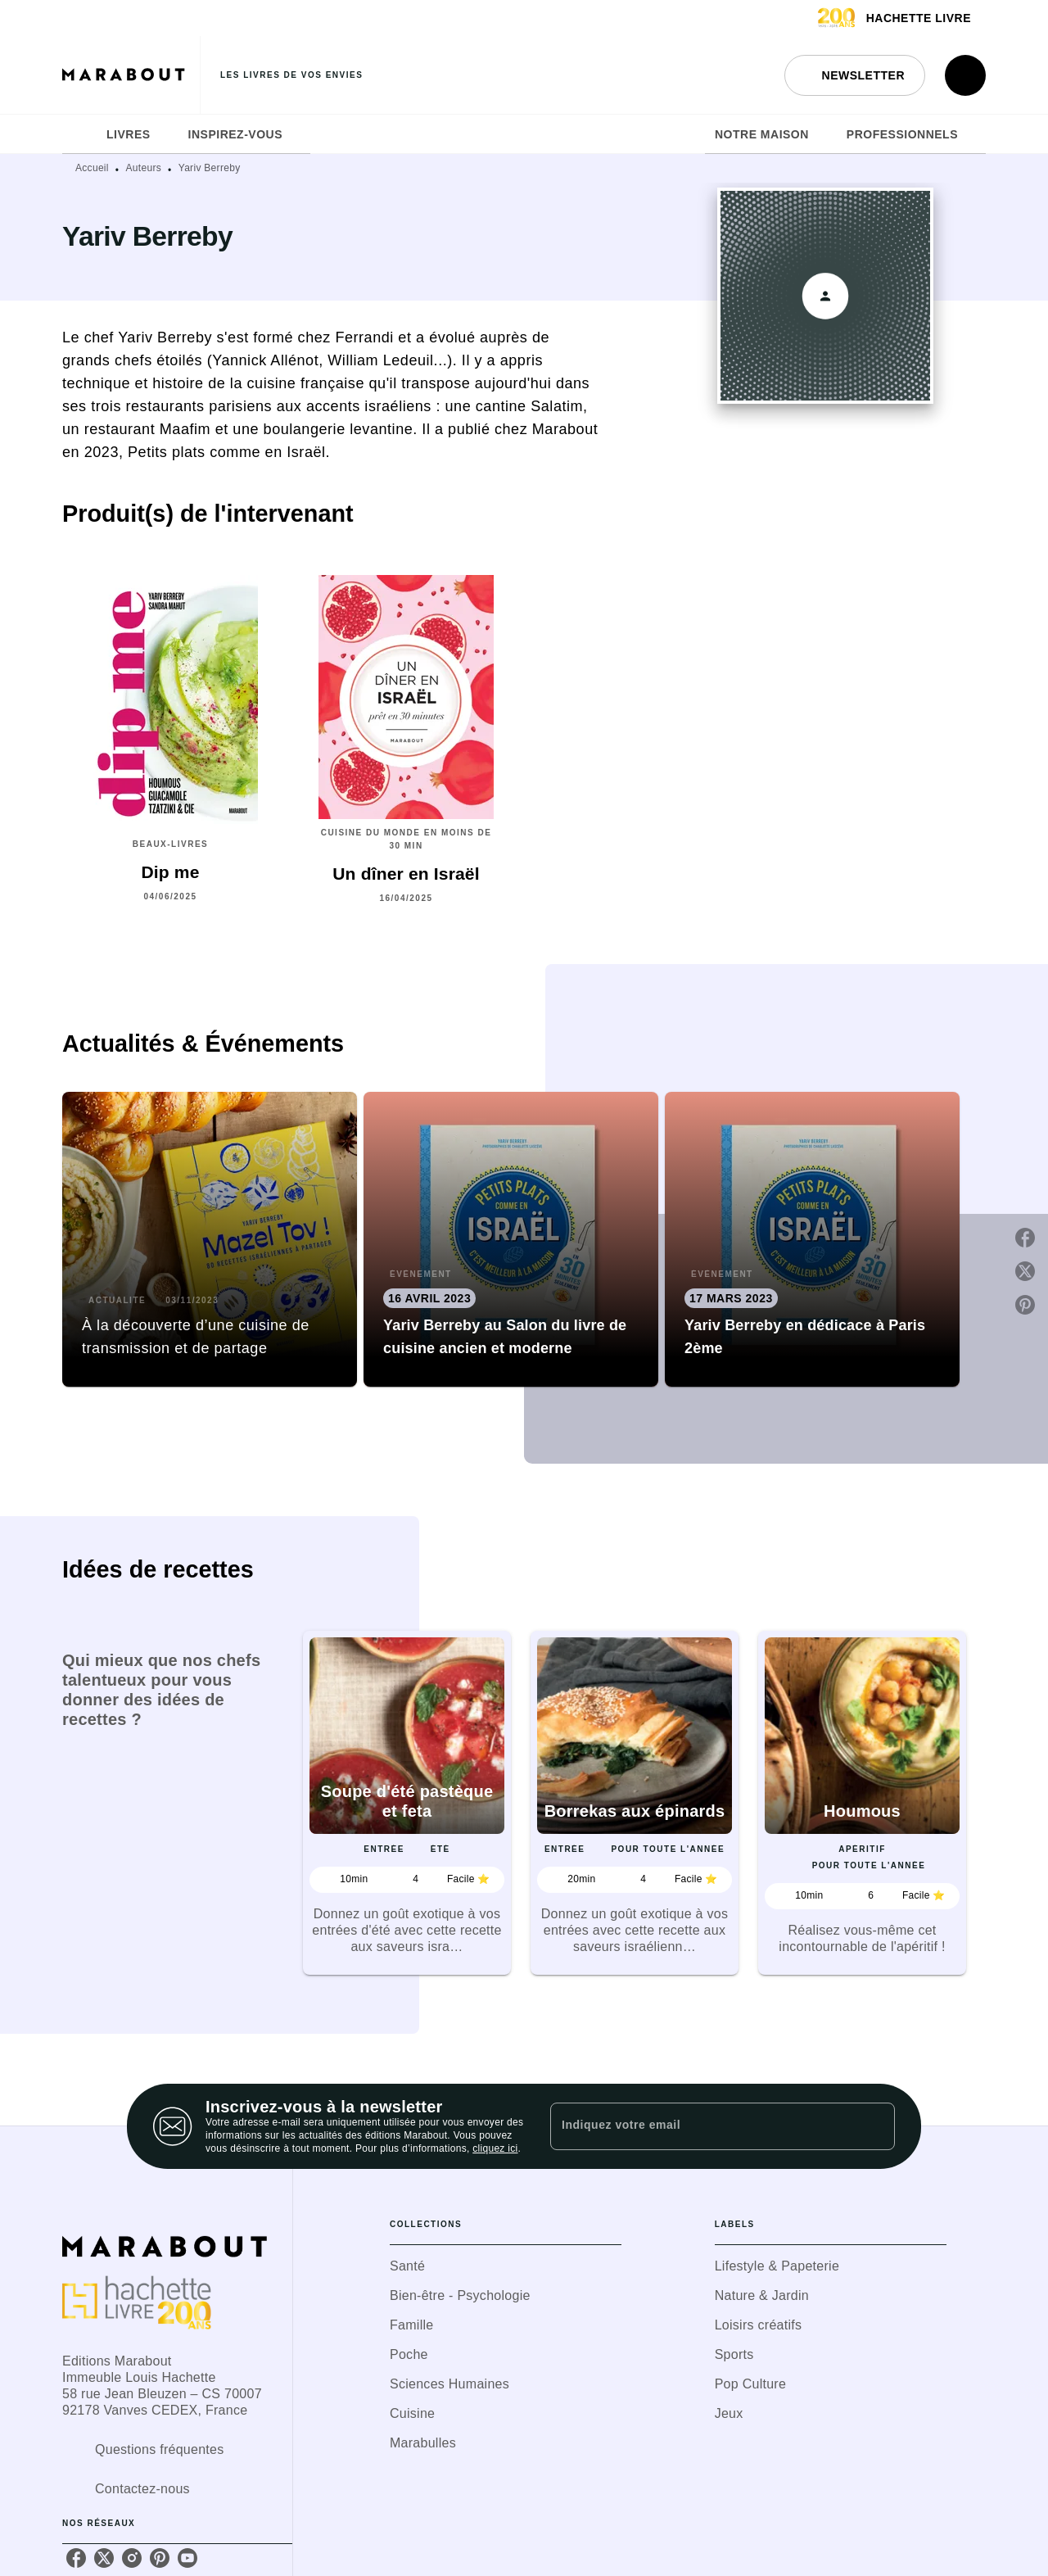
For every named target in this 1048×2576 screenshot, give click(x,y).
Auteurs (143, 168)
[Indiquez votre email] (702, 2126)
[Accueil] (131, 75)
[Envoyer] (875, 2126)
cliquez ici (494, 2148)
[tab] (79, 134)
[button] (854, 75)
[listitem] (76, 2558)
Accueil (92, 168)
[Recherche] (965, 75)
